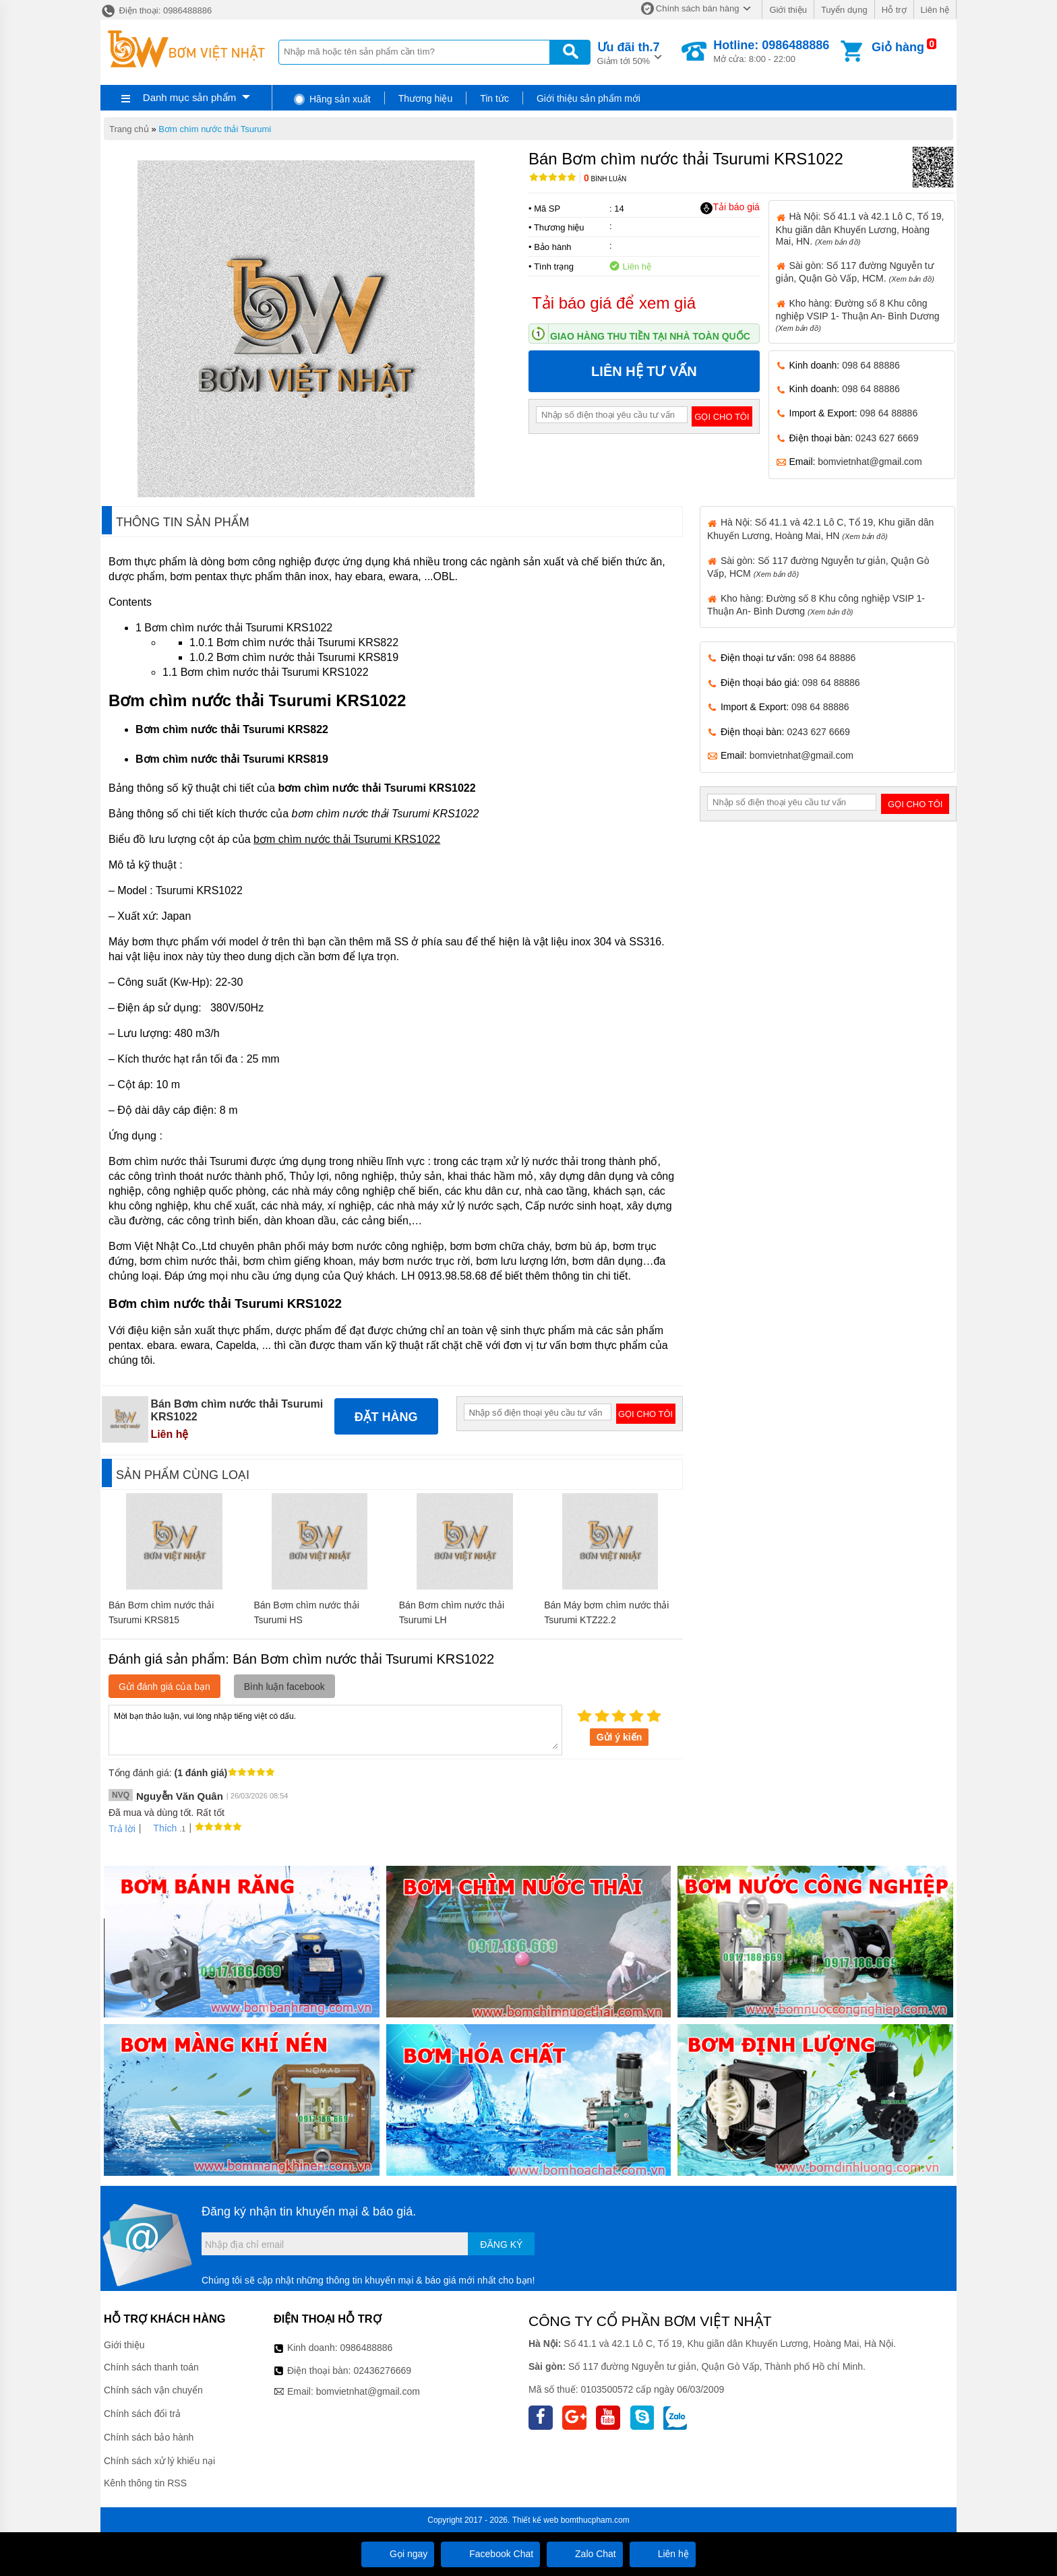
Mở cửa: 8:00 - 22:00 (771, 51)
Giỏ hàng (898, 47)
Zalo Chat (584, 2553)
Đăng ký (501, 2244)
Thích (160, 1828)
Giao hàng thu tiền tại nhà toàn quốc (650, 336)
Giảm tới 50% (628, 52)
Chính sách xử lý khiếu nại (159, 2460)
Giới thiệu (787, 10)
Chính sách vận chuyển (153, 2390)
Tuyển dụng (844, 10)
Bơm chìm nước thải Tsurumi (214, 129)
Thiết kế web (535, 2520)
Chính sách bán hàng (698, 8)
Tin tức (494, 98)
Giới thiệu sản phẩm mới (588, 98)
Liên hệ (935, 10)
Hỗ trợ (894, 10)
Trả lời (122, 1828)
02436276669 (382, 2370)
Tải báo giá (729, 207)
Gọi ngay (397, 2553)
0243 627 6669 (886, 438)
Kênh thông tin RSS (145, 2483)
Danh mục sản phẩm (189, 97)
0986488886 (366, 2347)
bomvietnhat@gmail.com (870, 461)
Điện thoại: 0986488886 (156, 10)
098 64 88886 (871, 365)
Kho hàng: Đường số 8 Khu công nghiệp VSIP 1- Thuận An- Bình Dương (858, 315)
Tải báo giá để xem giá (614, 303)
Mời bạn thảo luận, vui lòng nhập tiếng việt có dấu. (335, 1729)
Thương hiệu (425, 98)
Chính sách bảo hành (148, 2437)
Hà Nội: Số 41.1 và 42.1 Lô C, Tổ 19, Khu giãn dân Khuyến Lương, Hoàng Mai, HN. (860, 228)
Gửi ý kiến (619, 1737)
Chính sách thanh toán (151, 2367)
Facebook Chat (490, 2553)
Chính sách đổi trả (142, 2413)
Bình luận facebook (284, 1686)
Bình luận (605, 179)
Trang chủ (129, 129)
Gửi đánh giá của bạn (164, 1686)
